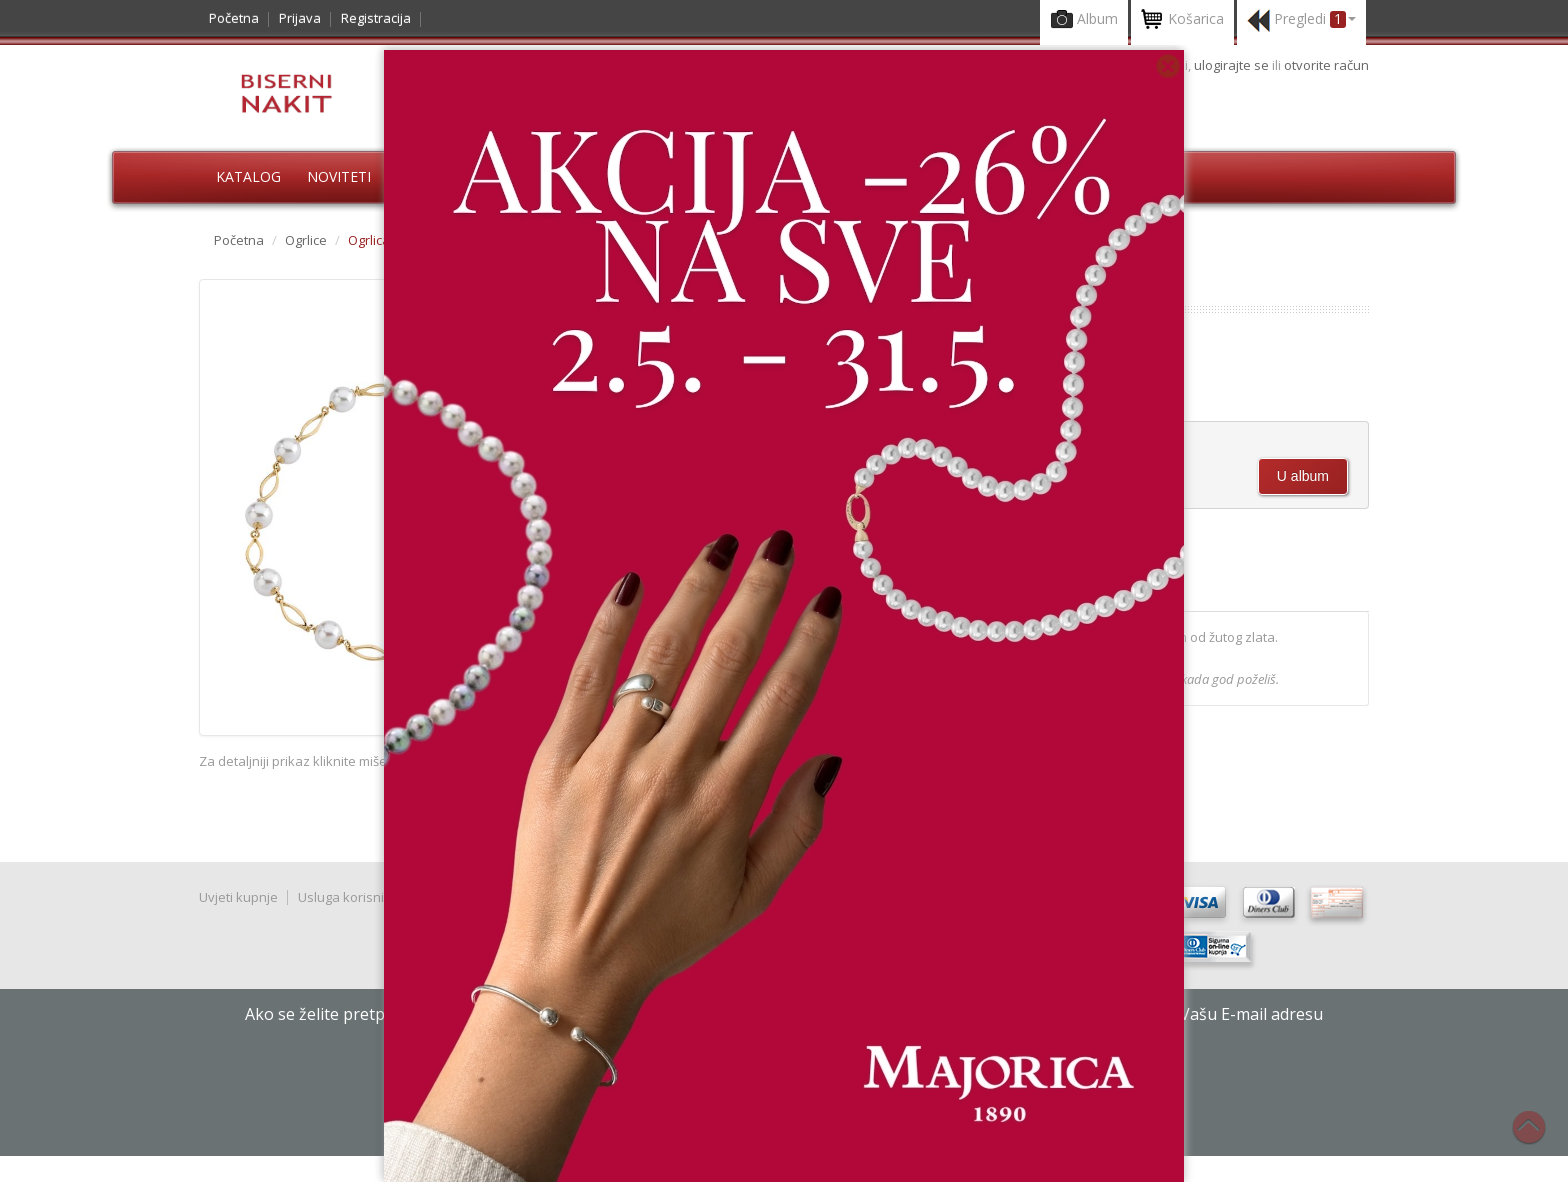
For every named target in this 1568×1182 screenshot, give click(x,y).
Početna (234, 18)
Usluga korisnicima (355, 897)
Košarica (1182, 20)
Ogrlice (306, 240)
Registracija (376, 18)
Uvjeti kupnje (238, 897)
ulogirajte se (1233, 65)
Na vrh (1539, 1138)
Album (1084, 20)
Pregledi (1301, 20)
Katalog (248, 176)
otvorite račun (1326, 65)
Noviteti (339, 176)
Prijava (300, 18)
